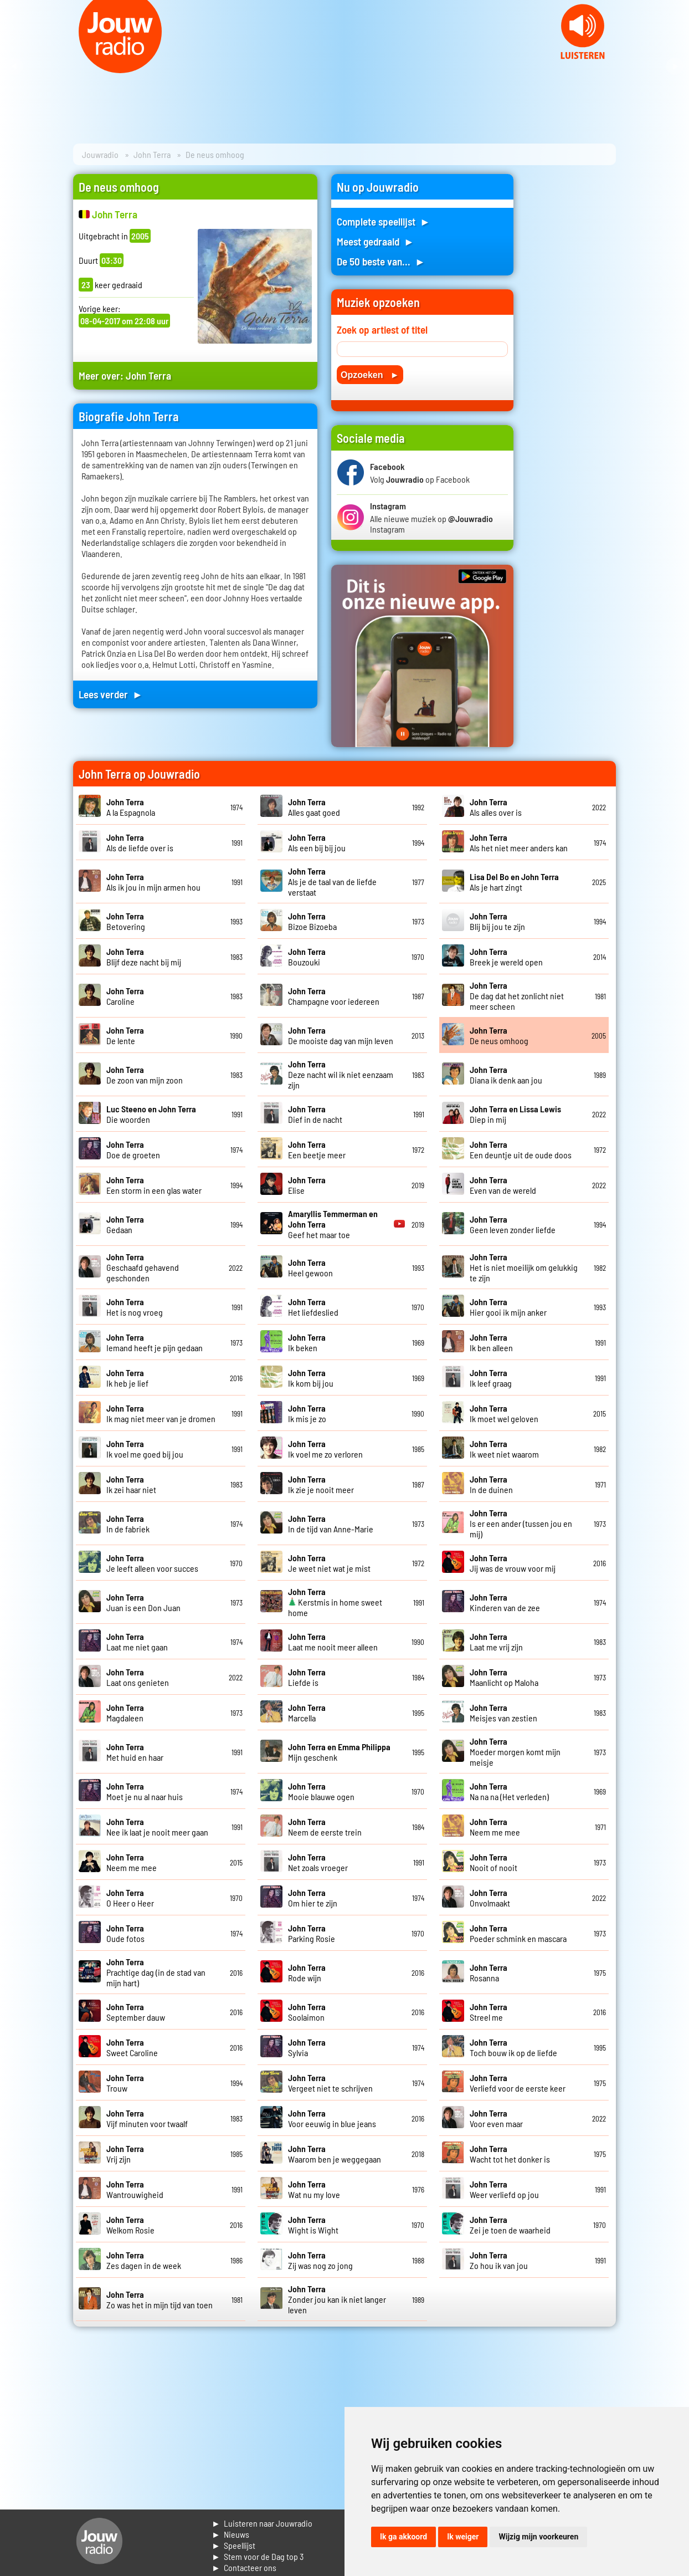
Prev (14, 66)
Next (674, 66)
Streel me (488, 2011)
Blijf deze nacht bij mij (143, 956)
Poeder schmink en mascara (518, 1933)
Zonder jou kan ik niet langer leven (337, 2299)
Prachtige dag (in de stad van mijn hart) (155, 1972)
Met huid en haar (134, 1751)
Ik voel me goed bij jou (144, 1448)
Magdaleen (125, 1712)
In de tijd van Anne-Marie (330, 1523)
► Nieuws (230, 2534)
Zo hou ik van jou (499, 2260)
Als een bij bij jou (317, 842)
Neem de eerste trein (325, 1826)
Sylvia (307, 2047)
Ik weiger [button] (463, 2536)
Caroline (125, 995)
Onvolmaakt (490, 1897)
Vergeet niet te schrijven (330, 2082)
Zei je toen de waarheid (510, 2224)
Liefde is (307, 1677)
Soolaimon (307, 2011)
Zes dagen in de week (143, 2260)
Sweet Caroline (132, 2047)
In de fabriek (128, 1523)
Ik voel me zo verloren (325, 1448)
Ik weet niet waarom (504, 1448)
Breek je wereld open (506, 956)
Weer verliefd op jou (504, 2189)
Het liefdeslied (313, 1306)
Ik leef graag (491, 1377)
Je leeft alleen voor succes (152, 1562)
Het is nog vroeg (134, 1306)
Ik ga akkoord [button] (403, 2536)
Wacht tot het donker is (510, 2153)
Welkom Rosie (130, 2224)
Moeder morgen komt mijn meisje (515, 1751)
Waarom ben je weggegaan (334, 2153)
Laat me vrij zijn (496, 1641)
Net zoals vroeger (318, 1862)
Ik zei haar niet (131, 1484)
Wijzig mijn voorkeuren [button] (538, 2536)
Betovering (125, 921)
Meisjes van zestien (503, 1712)
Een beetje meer (317, 1149)
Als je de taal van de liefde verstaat (332, 881)
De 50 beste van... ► (381, 261)
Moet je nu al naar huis (144, 1791)
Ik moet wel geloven (504, 1413)
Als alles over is (496, 806)
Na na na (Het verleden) (509, 1791)
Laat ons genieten (137, 1677)
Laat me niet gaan (137, 1641)
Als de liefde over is (139, 842)
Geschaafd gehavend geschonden (142, 1267)
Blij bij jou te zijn (497, 921)
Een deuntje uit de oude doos (521, 1149)
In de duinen (491, 1484)
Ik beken (307, 1342)
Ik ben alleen (491, 1342)
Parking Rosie (311, 1933)
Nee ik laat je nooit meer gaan (157, 1826)
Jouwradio (100, 154)
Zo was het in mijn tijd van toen (159, 2299)
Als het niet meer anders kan (519, 842)
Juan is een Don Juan (143, 1602)
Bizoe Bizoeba (312, 921)
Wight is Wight (313, 2224)
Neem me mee (495, 1826)
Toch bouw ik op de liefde (513, 2047)
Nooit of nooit (493, 1862)
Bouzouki (307, 956)
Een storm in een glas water (154, 1184)
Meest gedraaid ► (375, 241)
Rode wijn (307, 1972)
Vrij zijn (125, 2153)
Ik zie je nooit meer (321, 1484)
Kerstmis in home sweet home (335, 1602)
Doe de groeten (133, 1149)
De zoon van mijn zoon (144, 1074)
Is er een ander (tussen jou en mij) (521, 1523)
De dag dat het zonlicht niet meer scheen (517, 995)
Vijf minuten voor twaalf (147, 2118)
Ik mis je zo (307, 1413)
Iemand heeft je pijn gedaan (154, 1342)
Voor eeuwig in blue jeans (332, 2118)
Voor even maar (496, 2118)
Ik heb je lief (127, 1377)
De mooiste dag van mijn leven (340, 1035)
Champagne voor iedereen (333, 995)
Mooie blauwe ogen (321, 1791)
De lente (125, 1035)
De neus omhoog (499, 1035)
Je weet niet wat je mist (329, 1562)
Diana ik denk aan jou (506, 1074)
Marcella (307, 1712)
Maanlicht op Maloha (504, 1677)
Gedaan (125, 1224)
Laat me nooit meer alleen (333, 1641)
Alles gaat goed (314, 806)
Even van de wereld (503, 1184)
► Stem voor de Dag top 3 (258, 2556)
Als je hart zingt (514, 881)
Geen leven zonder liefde (513, 1224)
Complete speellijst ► (383, 221)
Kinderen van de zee (505, 1602)
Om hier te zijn (312, 1897)
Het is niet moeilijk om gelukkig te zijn (524, 1267)
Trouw (125, 2082)
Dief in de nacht (315, 1114)
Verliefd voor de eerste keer (517, 2082)
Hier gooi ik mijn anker (508, 1306)
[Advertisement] (571, 340)
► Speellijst (233, 2545)
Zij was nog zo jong (320, 2260)
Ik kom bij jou (310, 1377)
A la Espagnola (130, 806)
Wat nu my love (314, 2189)
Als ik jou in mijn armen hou (153, 881)
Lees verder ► (111, 694)
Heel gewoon (310, 1267)
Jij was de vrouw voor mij (513, 1562)
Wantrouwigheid (134, 2189)
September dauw (135, 2011)
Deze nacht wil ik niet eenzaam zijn (340, 1074)
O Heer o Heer (130, 1897)
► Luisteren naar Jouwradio (262, 2523)
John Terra (152, 154)
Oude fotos (125, 1933)
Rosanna (488, 1972)
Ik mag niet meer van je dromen (160, 1413)
